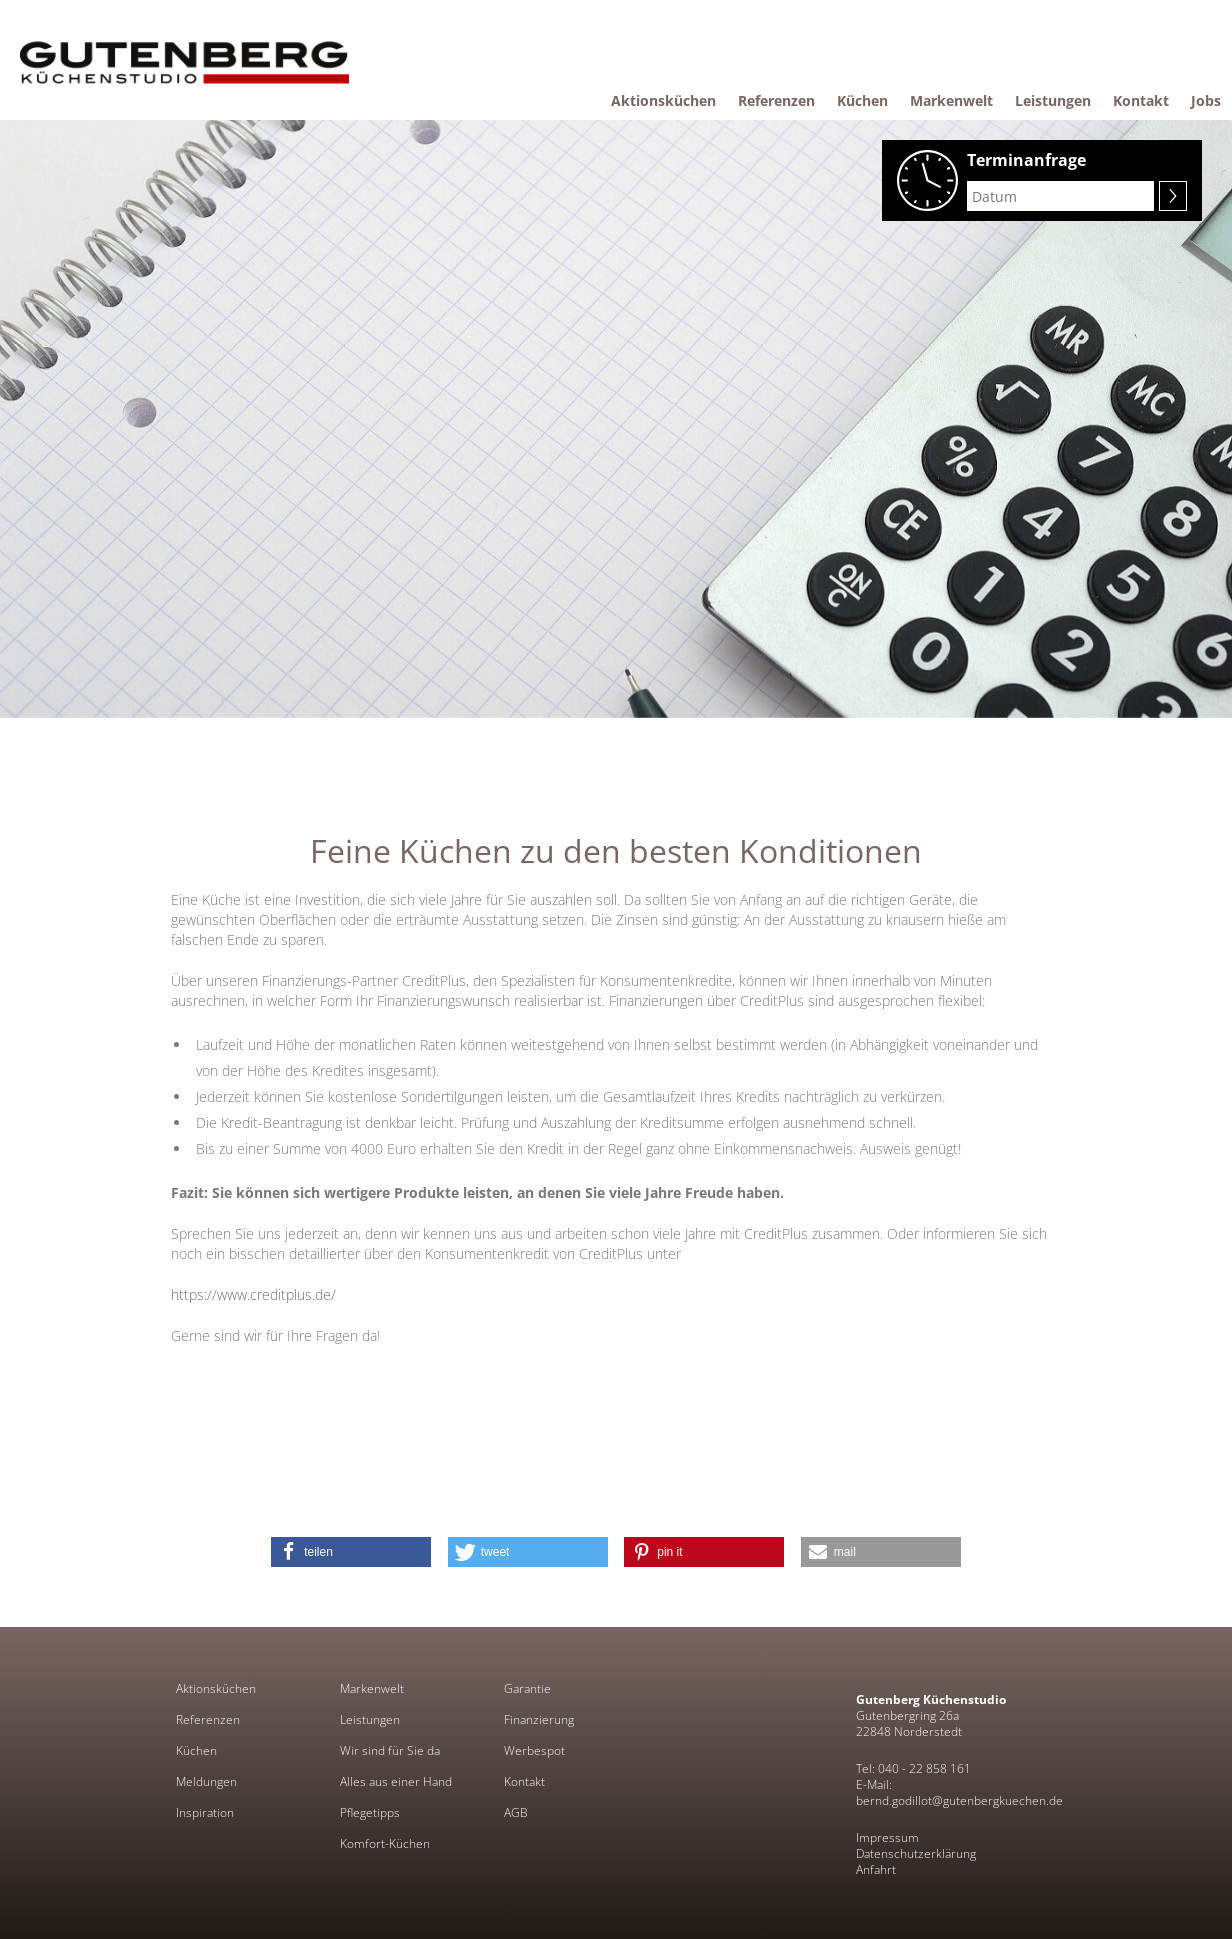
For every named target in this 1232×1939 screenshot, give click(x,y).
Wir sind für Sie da (390, 1751)
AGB (516, 1813)
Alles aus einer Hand (396, 1782)
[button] (351, 1552)
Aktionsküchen (216, 1689)
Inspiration (205, 1813)
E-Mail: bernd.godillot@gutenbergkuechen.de (959, 1792)
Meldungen (206, 1782)
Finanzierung (539, 1720)
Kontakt (524, 1782)
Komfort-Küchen (385, 1844)
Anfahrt (876, 1869)
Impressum (887, 1837)
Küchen (196, 1751)
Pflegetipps (370, 1813)
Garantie (527, 1689)
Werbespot (534, 1751)
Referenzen (208, 1720)
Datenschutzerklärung (916, 1853)
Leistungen (370, 1720)
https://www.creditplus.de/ (253, 1294)
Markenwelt (372, 1689)
